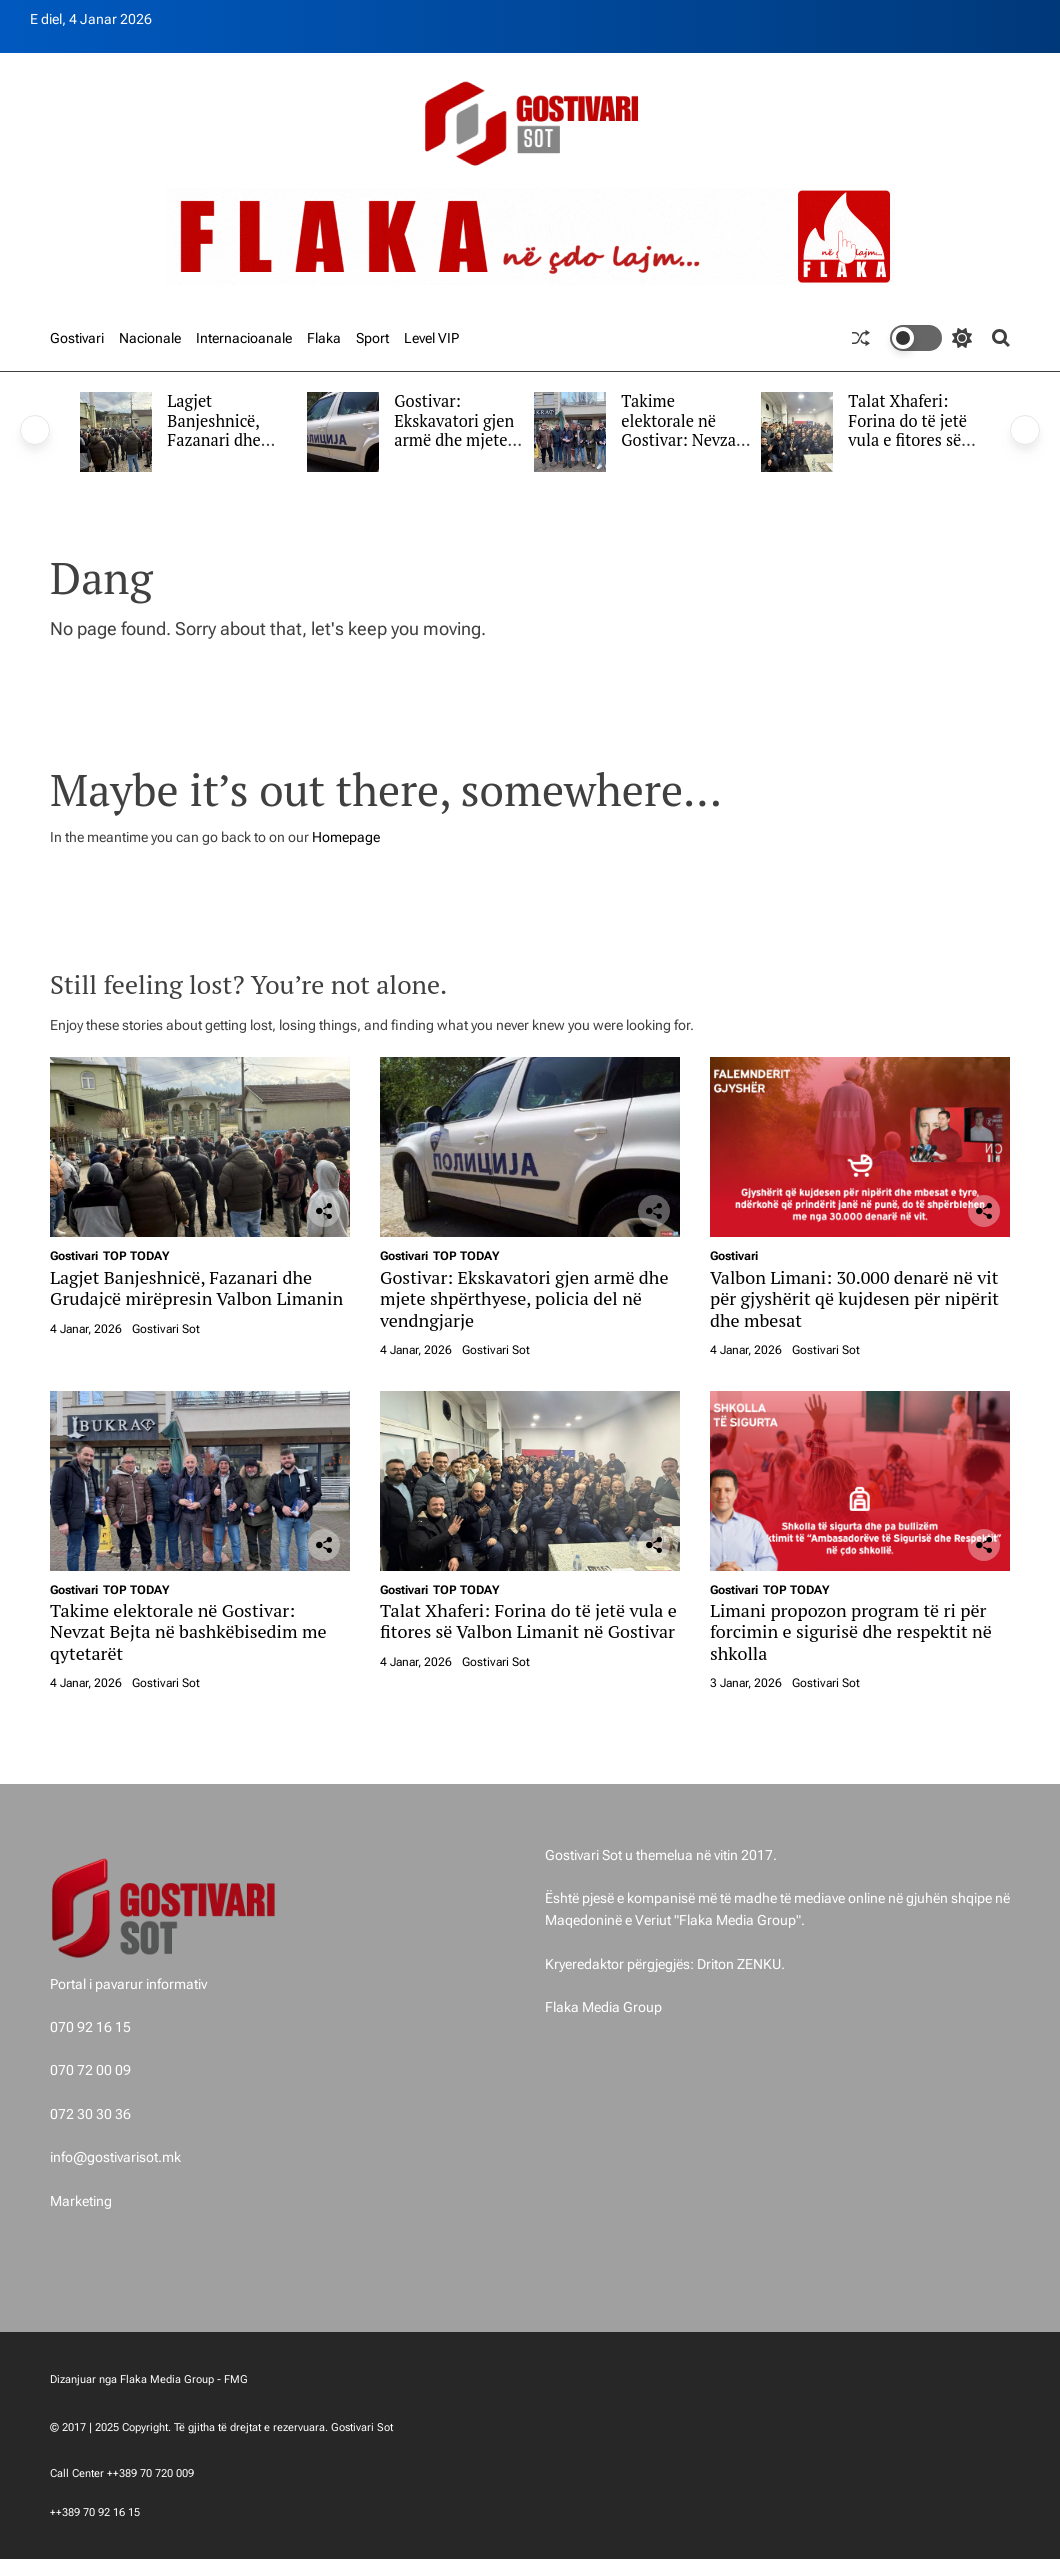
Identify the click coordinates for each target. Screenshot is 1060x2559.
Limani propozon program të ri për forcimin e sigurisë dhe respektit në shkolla (851, 1631)
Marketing (81, 2201)
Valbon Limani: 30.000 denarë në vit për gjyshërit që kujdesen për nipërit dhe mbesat (854, 1298)
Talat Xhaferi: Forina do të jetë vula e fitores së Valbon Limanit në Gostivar (907, 440)
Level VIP (431, 338)
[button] (35, 430)
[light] (931, 338)
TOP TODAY (136, 1256)
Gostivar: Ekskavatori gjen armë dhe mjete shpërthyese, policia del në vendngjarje (454, 450)
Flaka (324, 338)
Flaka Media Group (603, 2007)
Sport (372, 338)
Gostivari (77, 338)
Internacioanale (244, 338)
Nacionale (150, 338)
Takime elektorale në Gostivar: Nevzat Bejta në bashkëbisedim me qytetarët (681, 450)
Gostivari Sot (166, 1329)
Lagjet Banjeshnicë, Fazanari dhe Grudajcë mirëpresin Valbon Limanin (224, 450)
